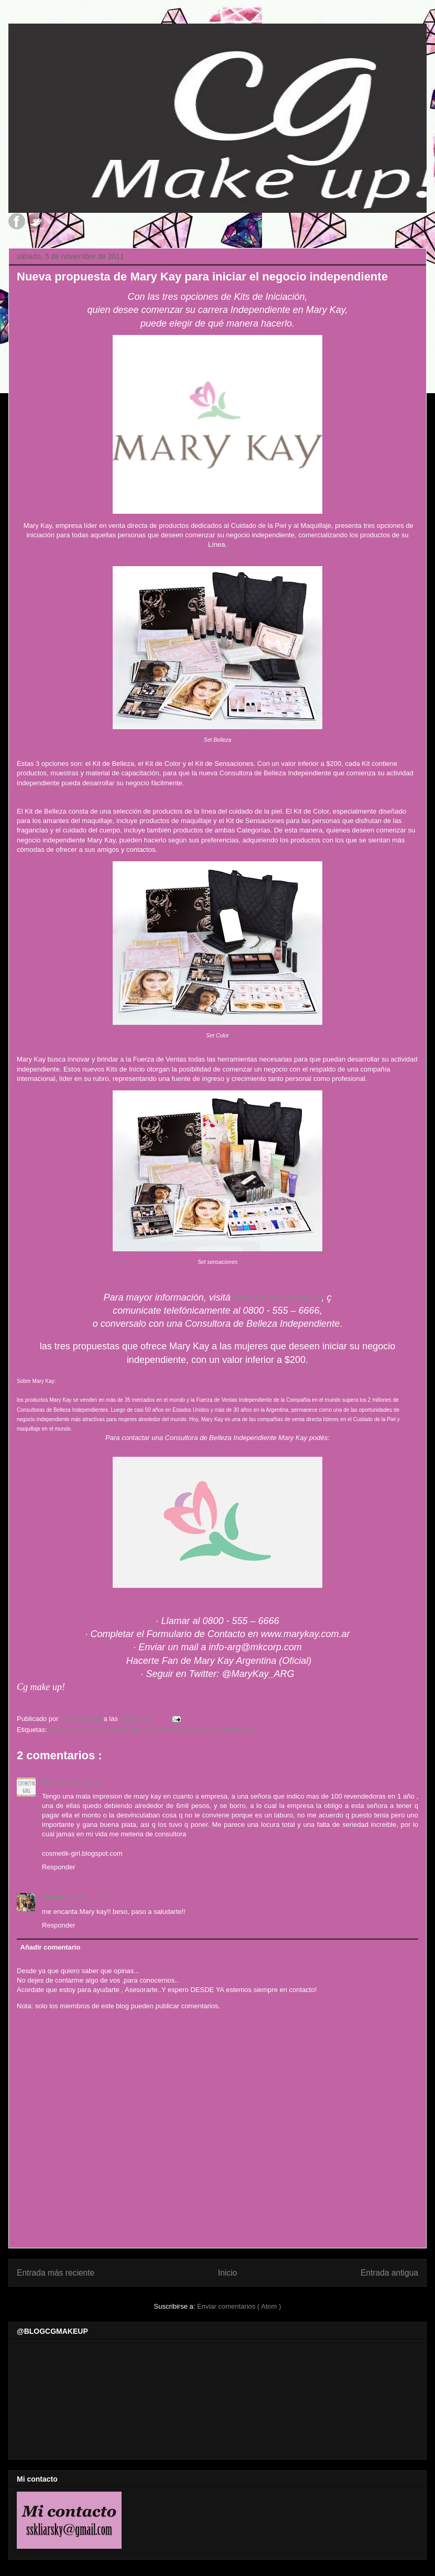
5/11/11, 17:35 (90, 1897)
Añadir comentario (50, 1947)
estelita (54, 1897)
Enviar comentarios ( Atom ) (239, 2306)
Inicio (227, 2272)
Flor (48, 1782)
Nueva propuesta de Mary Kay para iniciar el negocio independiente (151, 1730)
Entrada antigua (389, 2272)
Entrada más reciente (55, 2272)
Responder (58, 1867)
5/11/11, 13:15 (80, 1782)
